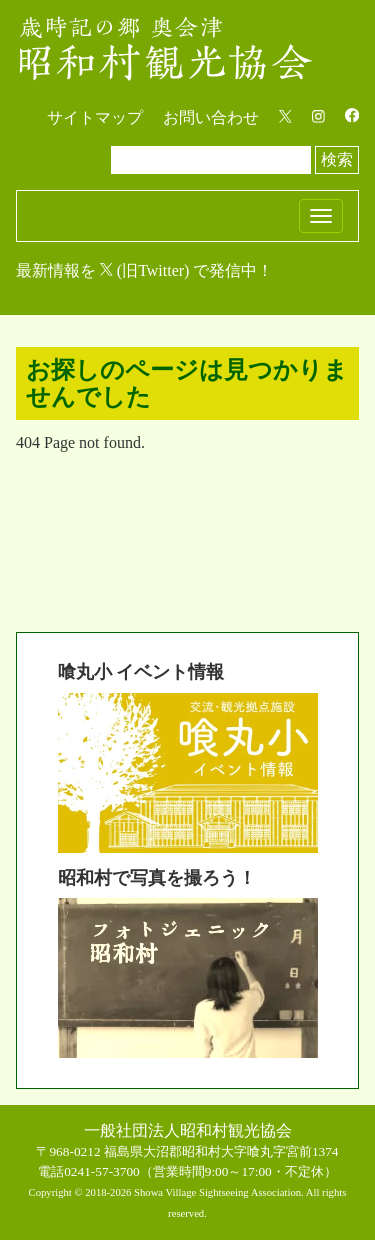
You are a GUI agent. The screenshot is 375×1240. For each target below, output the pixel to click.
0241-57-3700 (102, 1171)
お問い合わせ (211, 117)
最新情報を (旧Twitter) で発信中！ (144, 270)
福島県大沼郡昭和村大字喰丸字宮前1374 (221, 1151)
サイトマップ (95, 117)
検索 (337, 159)
